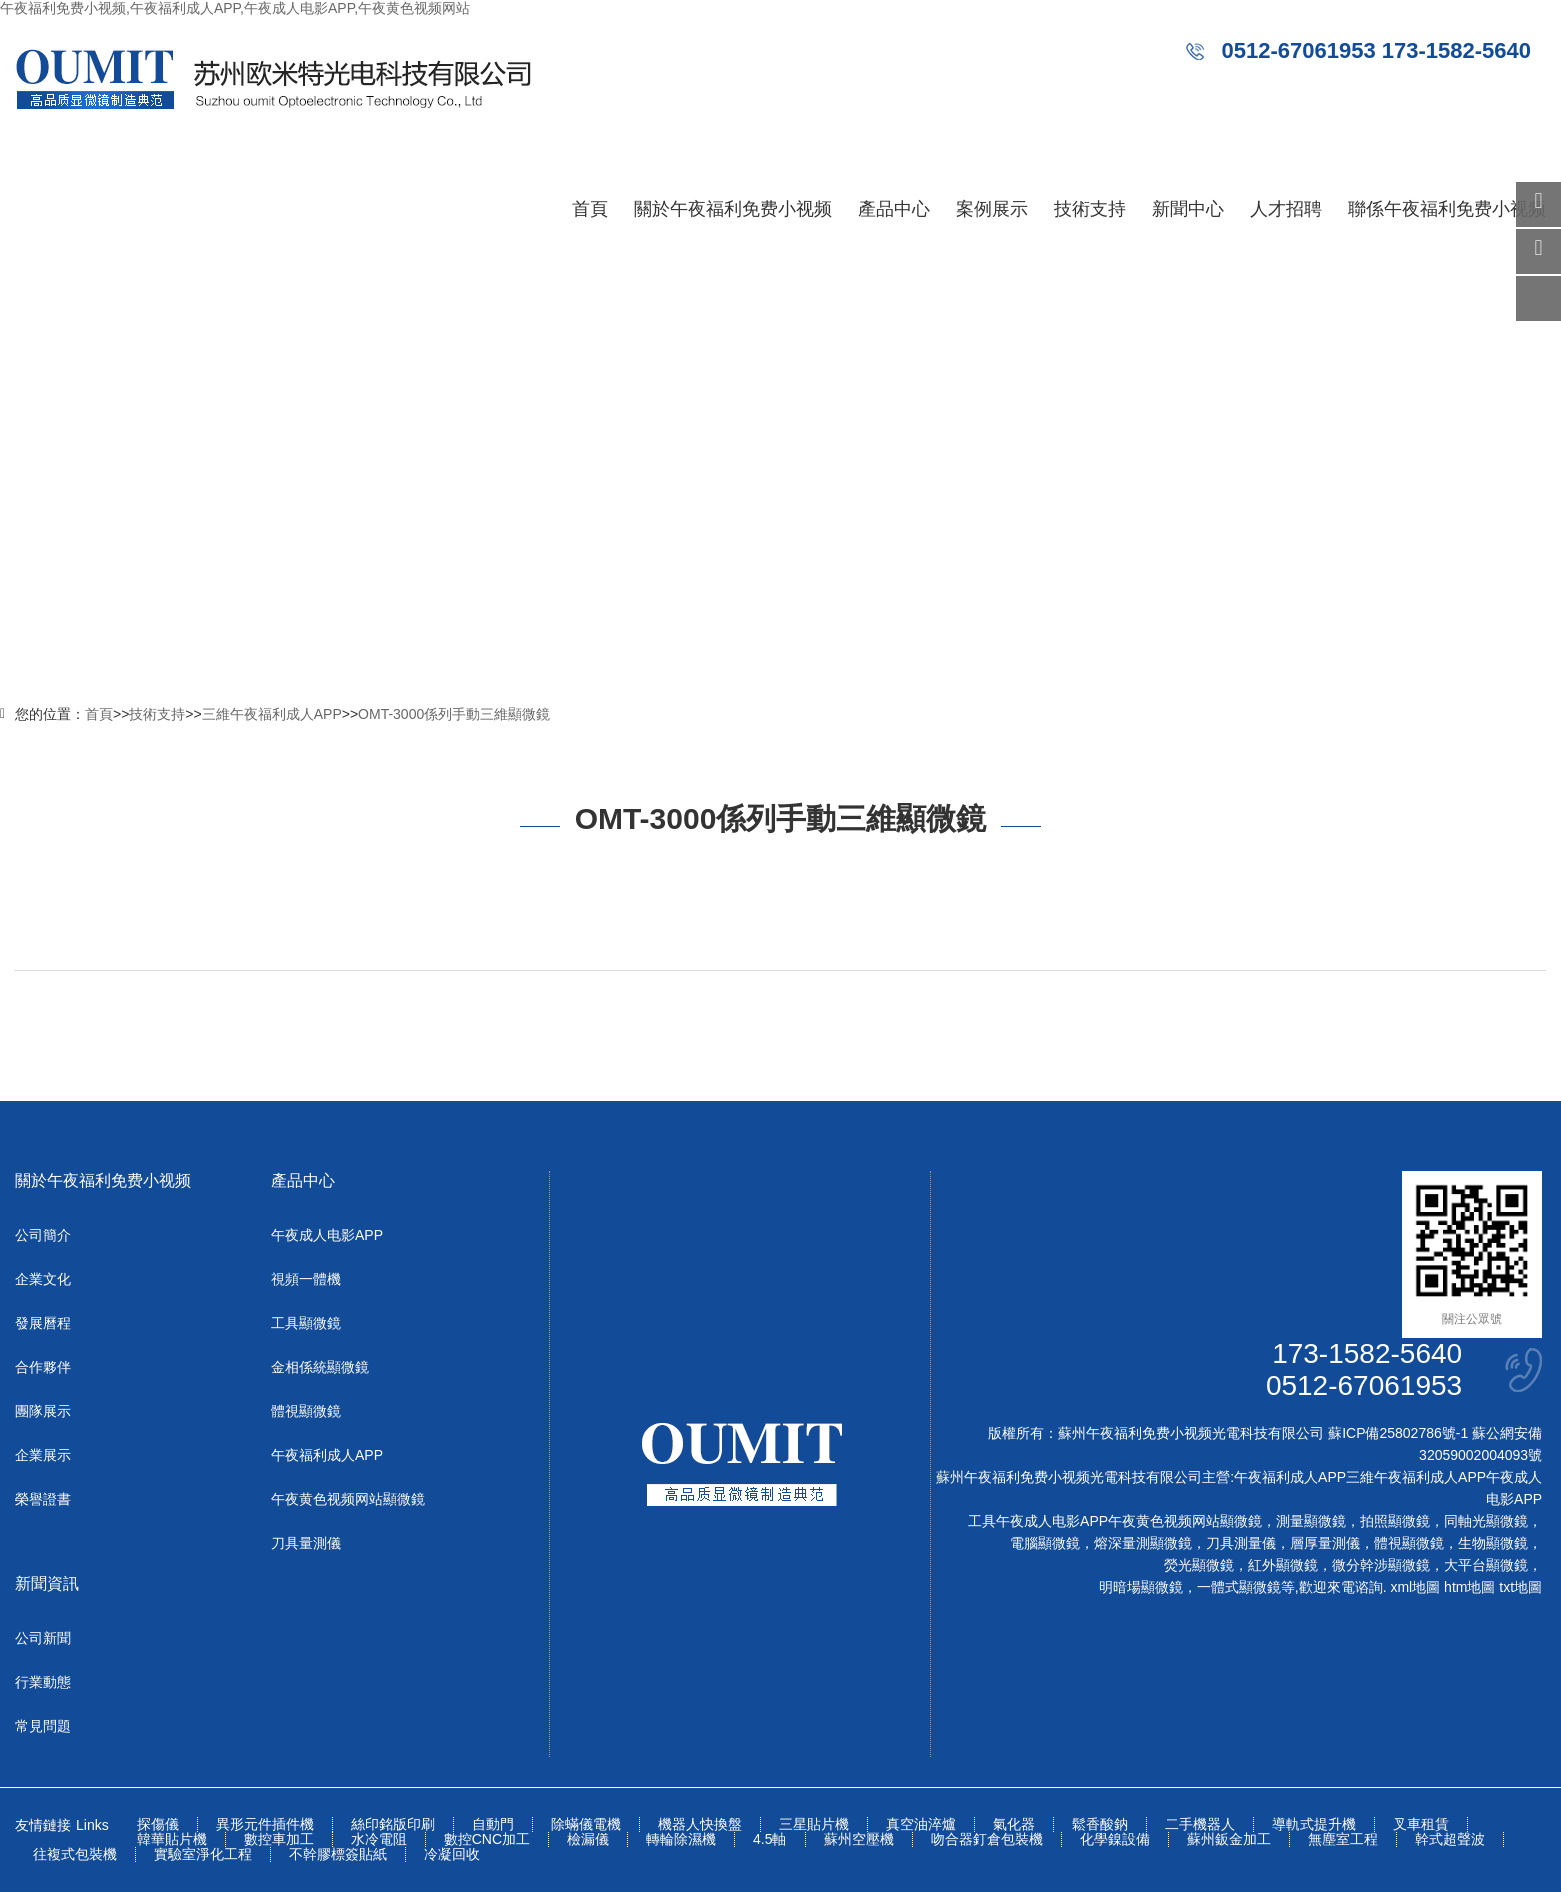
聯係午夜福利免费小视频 (1447, 209)
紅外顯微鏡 (1283, 1565)
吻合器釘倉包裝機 (987, 1839)
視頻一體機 (306, 1279)
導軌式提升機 (1314, 1824)
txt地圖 (1520, 1587)
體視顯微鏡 (306, 1411)
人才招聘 (1286, 209)
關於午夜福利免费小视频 (733, 209)
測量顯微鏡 (1311, 1521)
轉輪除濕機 (681, 1839)
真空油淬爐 (921, 1824)
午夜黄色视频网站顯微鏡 (348, 1499)
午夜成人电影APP (327, 1235)
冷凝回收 (452, 1854)
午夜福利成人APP (327, 1455)
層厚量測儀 (1325, 1543)
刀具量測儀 (306, 1543)
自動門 (493, 1824)
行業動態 (43, 1682)
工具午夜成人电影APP (1038, 1521)
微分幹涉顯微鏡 (1381, 1565)
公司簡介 (43, 1235)
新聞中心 (1188, 209)
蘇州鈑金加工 (1229, 1839)
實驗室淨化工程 (203, 1854)
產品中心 (894, 209)
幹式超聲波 (1450, 1839)
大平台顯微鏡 (1486, 1565)
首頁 (590, 209)
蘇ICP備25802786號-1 (1398, 1433)
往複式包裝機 (75, 1854)
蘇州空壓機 (859, 1839)
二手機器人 (1200, 1824)
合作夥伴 (43, 1367)
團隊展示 (43, 1411)
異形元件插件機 (265, 1824)
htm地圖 (1469, 1587)
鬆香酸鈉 (1100, 1824)
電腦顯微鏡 (1045, 1543)
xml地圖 (1415, 1587)
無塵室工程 (1343, 1839)
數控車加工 (279, 1839)
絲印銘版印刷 (393, 1824)
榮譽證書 (43, 1499)
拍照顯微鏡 (1395, 1521)
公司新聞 (43, 1638)
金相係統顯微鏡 (320, 1367)
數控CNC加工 (487, 1839)
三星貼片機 (814, 1824)
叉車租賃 (1421, 1824)
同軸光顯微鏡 (1486, 1521)
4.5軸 (769, 1839)
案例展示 (992, 209)
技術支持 (1090, 209)
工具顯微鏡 (306, 1323)
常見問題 (43, 1726)
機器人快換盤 (700, 1824)
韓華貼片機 (172, 1839)
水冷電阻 (379, 1839)
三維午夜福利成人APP (272, 714)
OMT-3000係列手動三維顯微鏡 (454, 714)
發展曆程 (43, 1323)
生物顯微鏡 (1493, 1543)
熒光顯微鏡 (1199, 1565)
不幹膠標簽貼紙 (338, 1854)
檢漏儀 (588, 1839)
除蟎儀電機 (586, 1824)
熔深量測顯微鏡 (1143, 1543)
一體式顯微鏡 (1239, 1587)
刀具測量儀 (1241, 1543)
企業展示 (43, 1455)
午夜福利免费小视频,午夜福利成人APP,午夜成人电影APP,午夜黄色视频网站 (235, 8)
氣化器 (1014, 1824)
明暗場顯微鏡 (1141, 1587)
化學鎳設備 (1115, 1839)
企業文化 (43, 1279)
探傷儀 (158, 1824)
